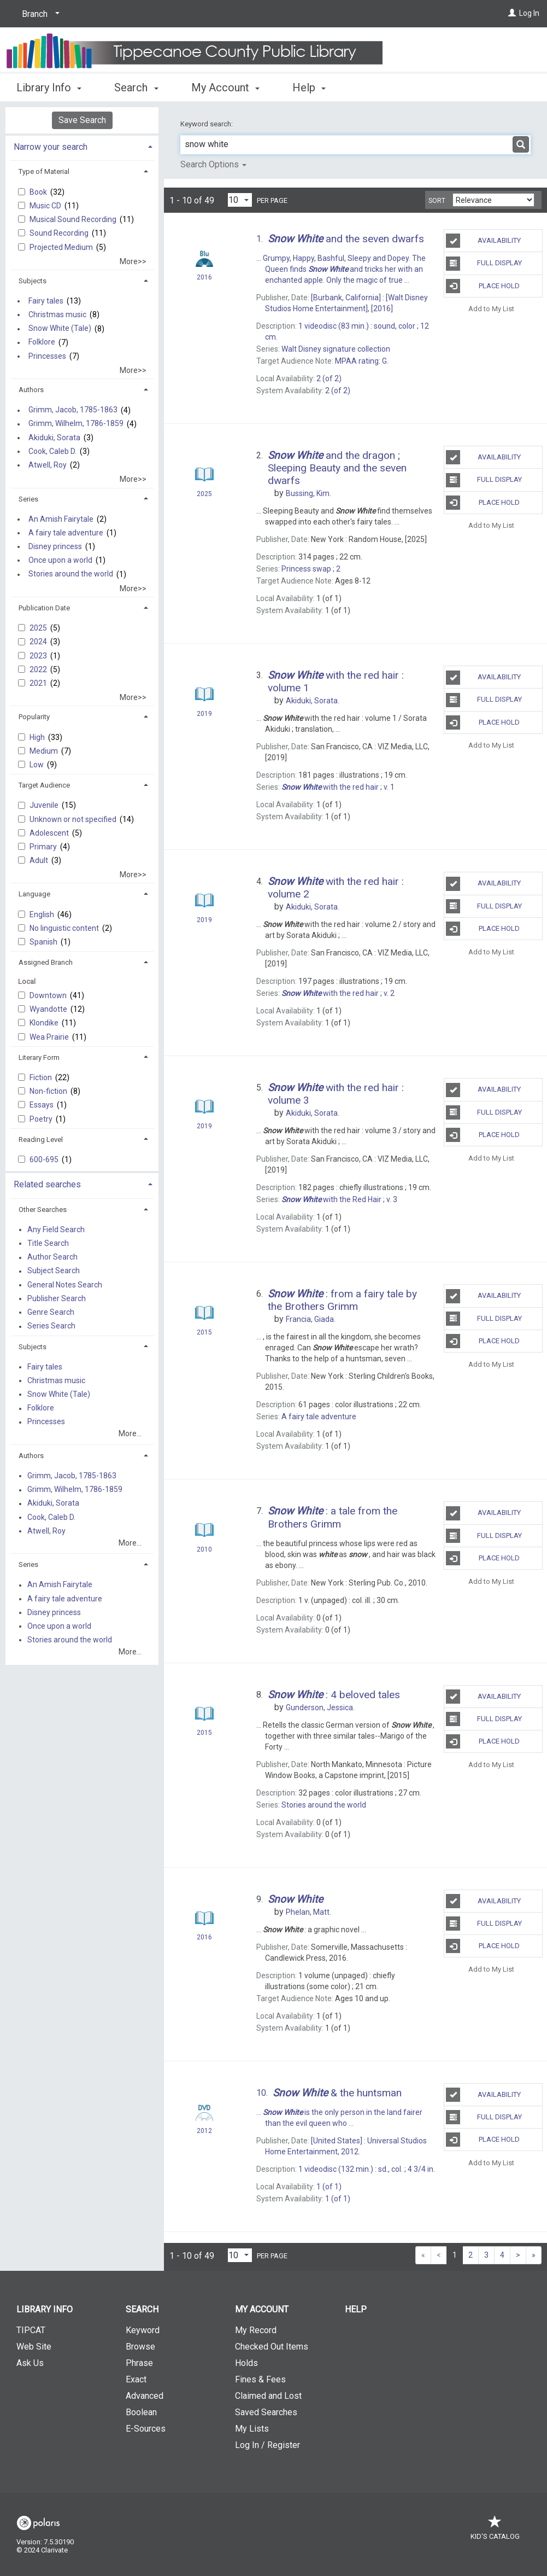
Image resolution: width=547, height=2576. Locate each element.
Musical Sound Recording (74, 219)
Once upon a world (60, 560)
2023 (39, 655)
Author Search (52, 1257)
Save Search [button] (82, 120)
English (43, 914)
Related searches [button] (47, 1184)
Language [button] (34, 894)
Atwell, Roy (47, 465)
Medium (45, 751)
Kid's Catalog (495, 2530)
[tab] (81, 145)
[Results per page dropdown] (240, 200)
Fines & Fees (260, 2379)
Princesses (47, 356)
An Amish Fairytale (60, 519)
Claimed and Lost (268, 2396)
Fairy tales (45, 300)
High (38, 737)
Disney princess (55, 546)
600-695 (45, 1159)
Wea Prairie (50, 1037)
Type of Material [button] (44, 171)
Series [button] (28, 499)
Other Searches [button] (43, 1209)
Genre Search (50, 1312)
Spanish (44, 941)
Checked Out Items (271, 2346)
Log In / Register (267, 2445)
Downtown (49, 995)
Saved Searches (266, 2412)
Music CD (46, 205)
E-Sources (146, 2428)
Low (37, 764)
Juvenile (45, 805)
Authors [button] (31, 390)
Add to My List (491, 309)
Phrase (139, 2363)
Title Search (48, 1243)
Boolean (141, 2412)
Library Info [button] (48, 87)
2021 (39, 683)
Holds (246, 2363)
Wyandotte (49, 1009)
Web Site (33, 2346)
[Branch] (38, 14)
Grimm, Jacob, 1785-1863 (72, 410)
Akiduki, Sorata (54, 437)
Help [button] (309, 87)
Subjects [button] (32, 281)
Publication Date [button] (44, 608)
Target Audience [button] (44, 785)
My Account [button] (225, 87)
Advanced (144, 2396)
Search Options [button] (213, 164)
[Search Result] (204, 474)
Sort (436, 201)
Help (356, 2309)
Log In (529, 13)
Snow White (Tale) (59, 328)
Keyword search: (207, 124)
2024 (39, 641)
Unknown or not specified (74, 819)
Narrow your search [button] (50, 147)
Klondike (45, 1022)
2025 (39, 627)
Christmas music (57, 314)
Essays (42, 1104)
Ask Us (30, 2363)
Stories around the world (70, 574)
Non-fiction (49, 1091)
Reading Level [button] (41, 1139)
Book (39, 192)
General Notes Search (64, 1284)
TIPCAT (30, 2330)
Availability (483, 241)
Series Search (51, 1326)
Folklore (41, 342)
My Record (256, 2330)
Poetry (42, 1119)
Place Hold (483, 286)
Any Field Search (56, 1229)
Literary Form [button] (39, 1057)
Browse (140, 2346)
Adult (40, 860)
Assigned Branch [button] (46, 962)
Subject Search (53, 1271)
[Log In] (512, 13)
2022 (39, 669)
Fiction (42, 1077)
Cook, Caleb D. (52, 451)
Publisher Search (56, 1298)
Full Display (483, 264)
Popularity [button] (34, 717)
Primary (44, 846)
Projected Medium (62, 247)
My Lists (252, 2428)
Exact (136, 2379)
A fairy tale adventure (65, 532)
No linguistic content (65, 928)
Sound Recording (60, 233)
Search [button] (136, 87)
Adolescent (50, 833)
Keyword (143, 2330)
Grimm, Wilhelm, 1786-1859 (75, 423)
